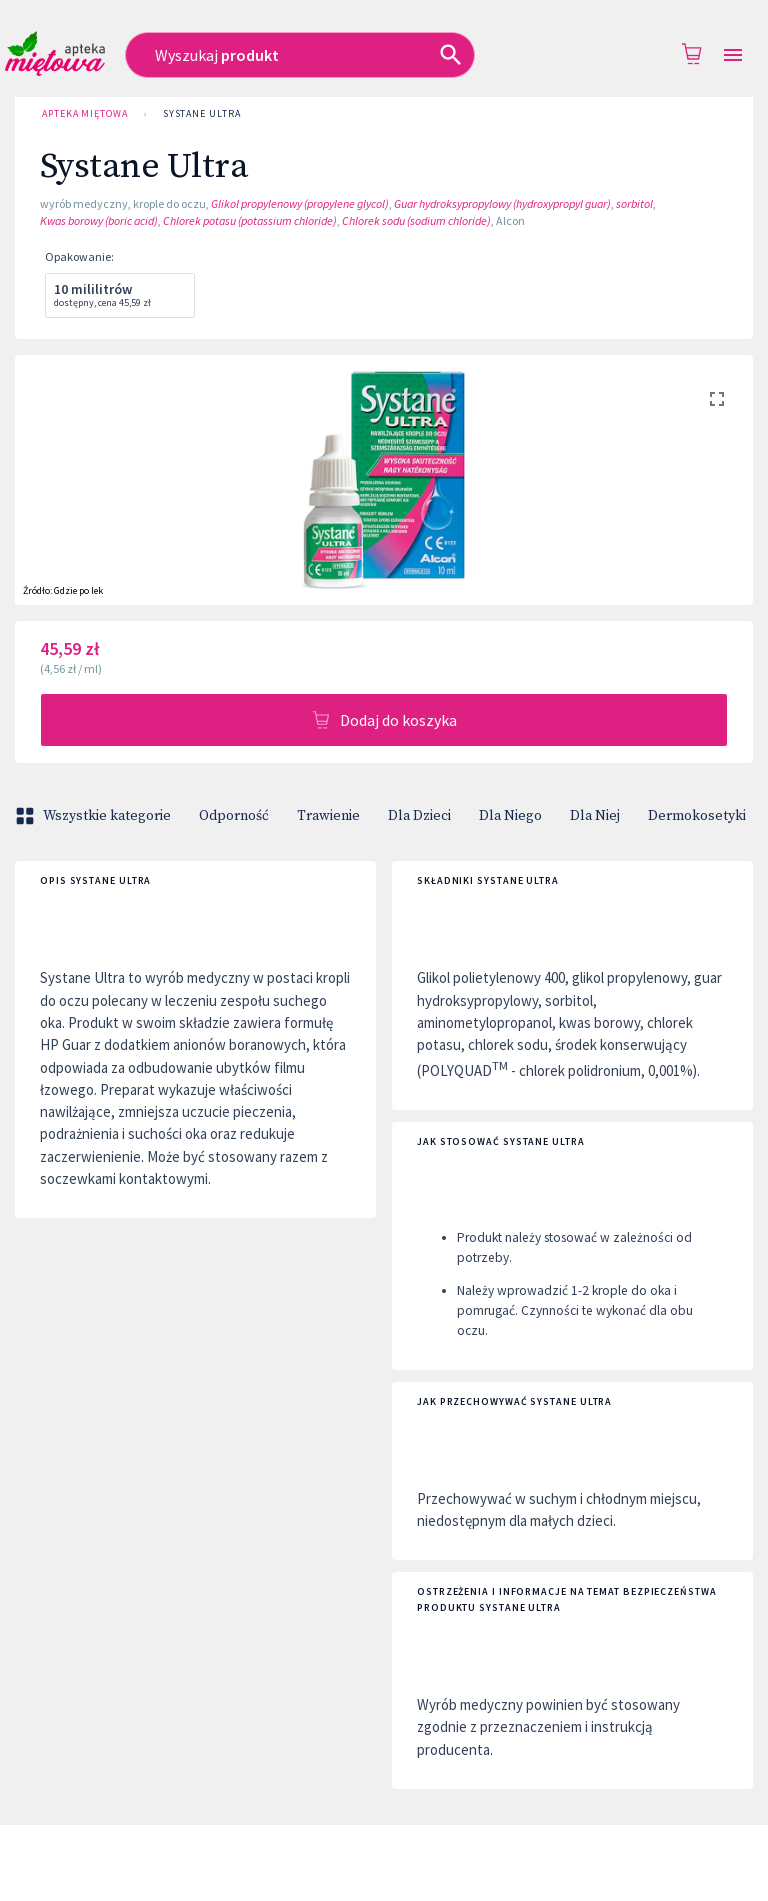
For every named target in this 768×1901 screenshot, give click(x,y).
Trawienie (328, 816)
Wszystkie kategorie (95, 816)
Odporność (234, 816)
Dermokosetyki (697, 816)
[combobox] (325, 55)
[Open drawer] (733, 55)
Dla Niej (595, 816)
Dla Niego (510, 816)
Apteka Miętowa (85, 114)
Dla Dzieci (419, 816)
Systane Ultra (202, 114)
